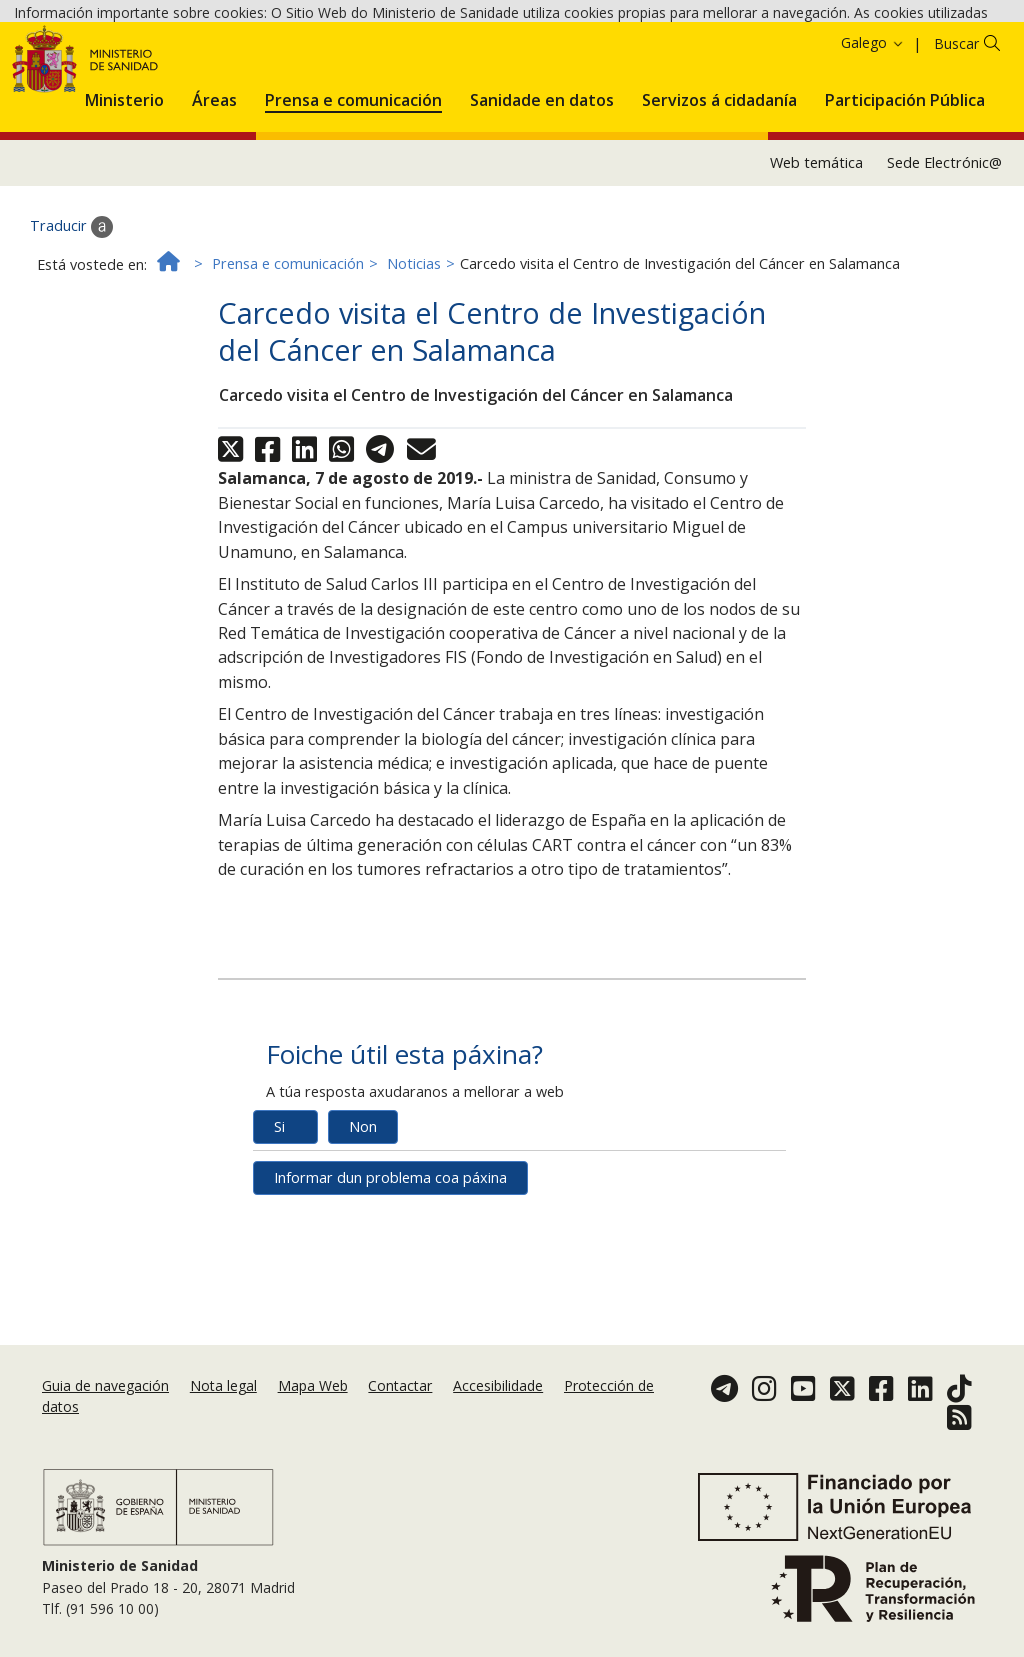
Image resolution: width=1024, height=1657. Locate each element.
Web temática (816, 270)
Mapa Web (313, 1385)
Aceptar (524, 69)
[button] (124, 204)
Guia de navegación (105, 1385)
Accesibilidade (498, 1385)
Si (279, 1234)
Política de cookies (418, 68)
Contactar (400, 1385)
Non (363, 1234)
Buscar (956, 151)
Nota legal (223, 1385)
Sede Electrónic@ (944, 270)
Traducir (71, 335)
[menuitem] (124, 204)
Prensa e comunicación (288, 371)
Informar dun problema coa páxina (390, 1285)
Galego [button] (873, 150)
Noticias (414, 371)
